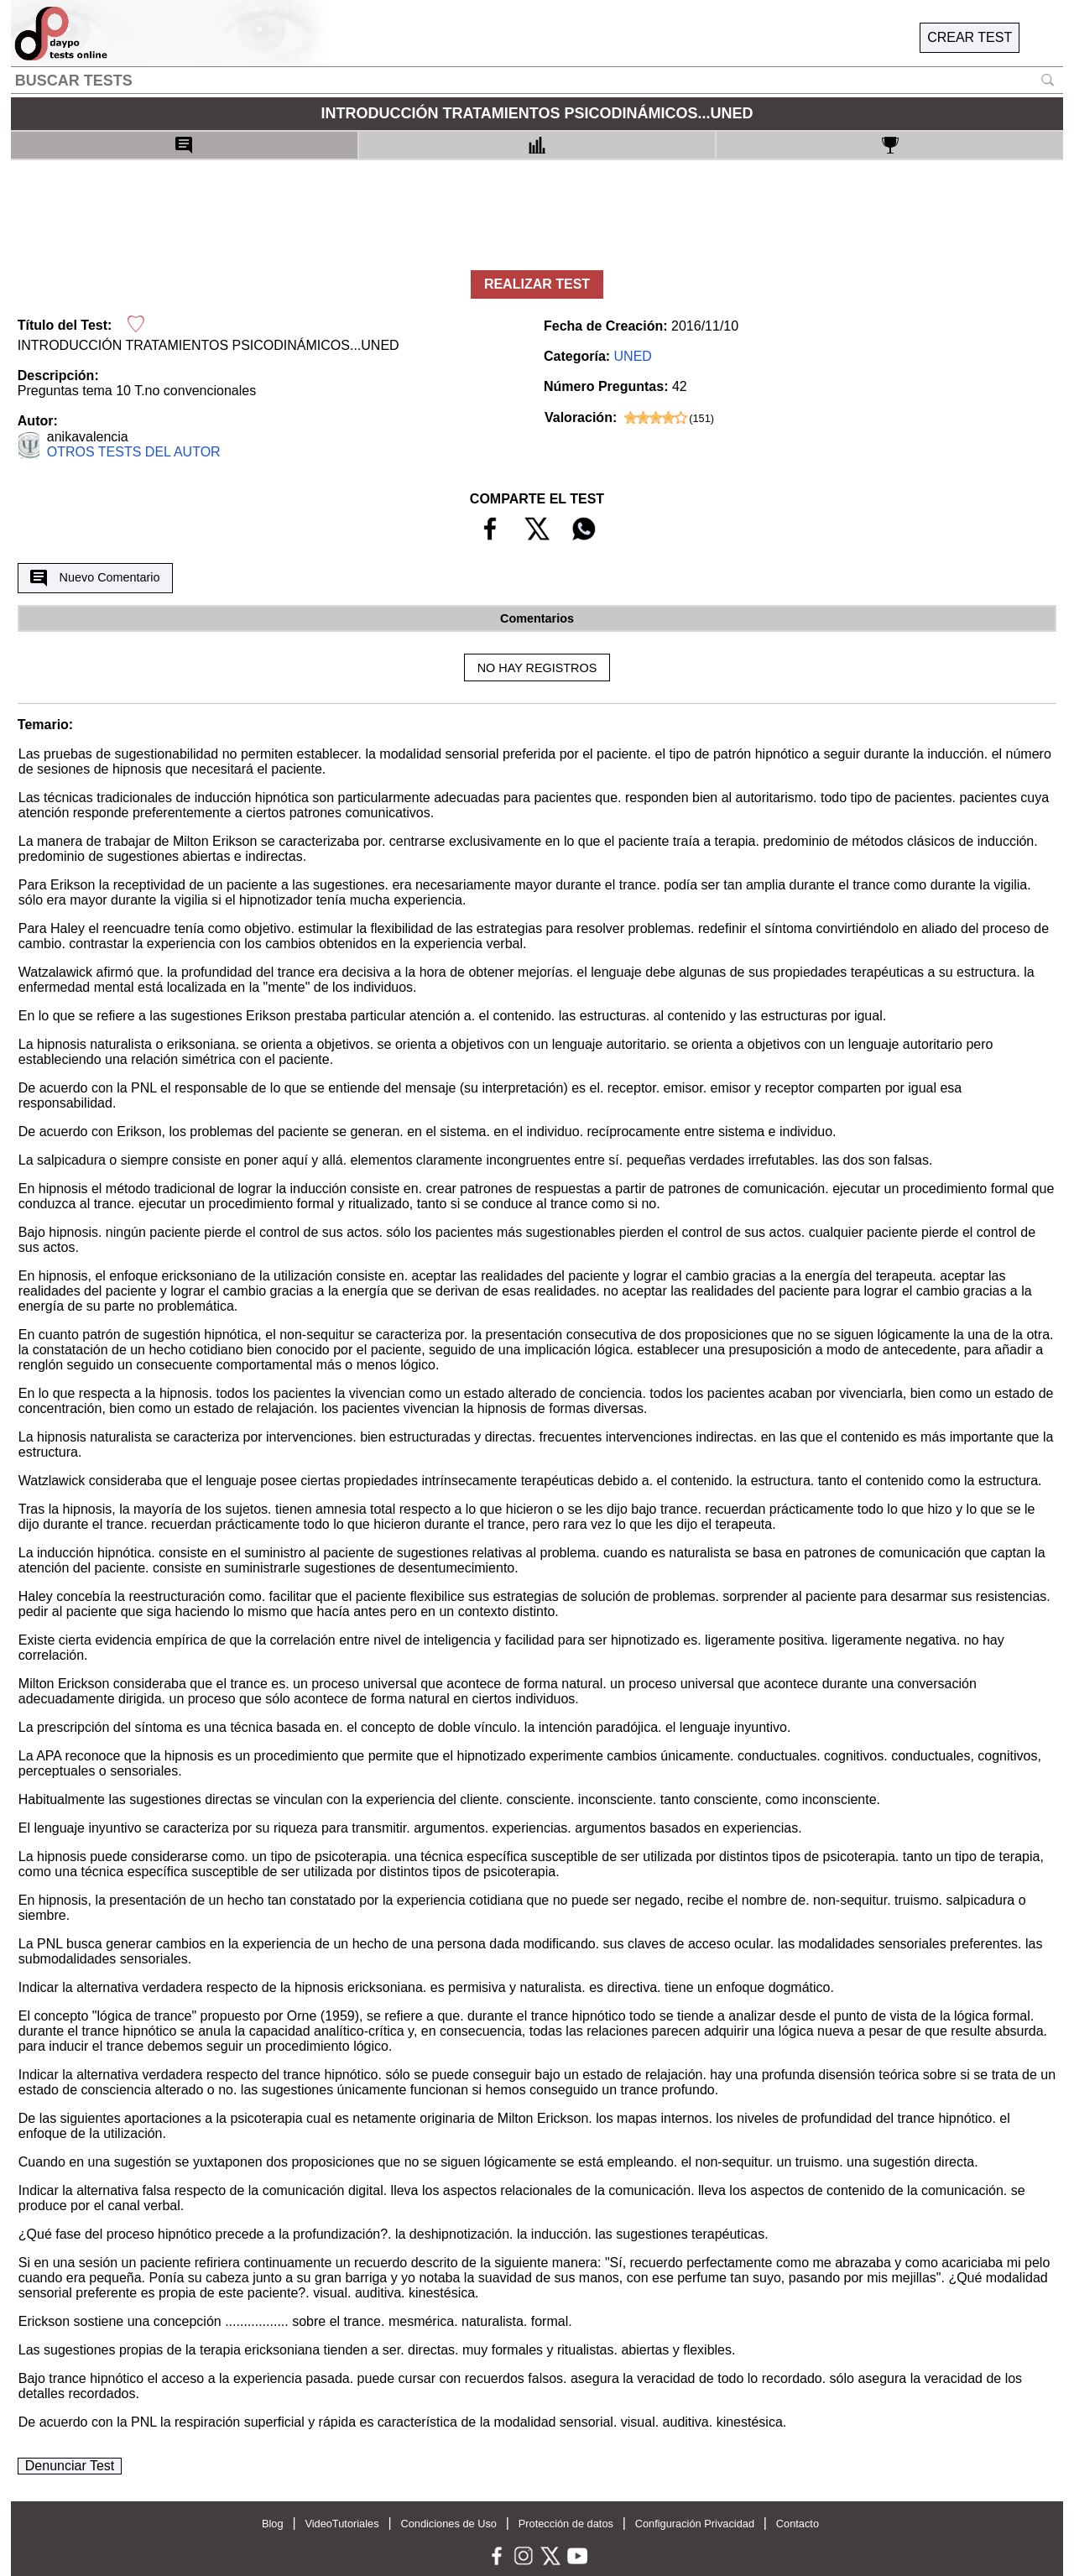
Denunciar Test (69, 2466)
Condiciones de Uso (448, 2523)
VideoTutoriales (341, 2523)
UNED (633, 356)
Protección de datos (566, 2523)
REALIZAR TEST (537, 284)
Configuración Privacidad (694, 2523)
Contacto (797, 2523)
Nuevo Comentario (94, 578)
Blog (273, 2523)
